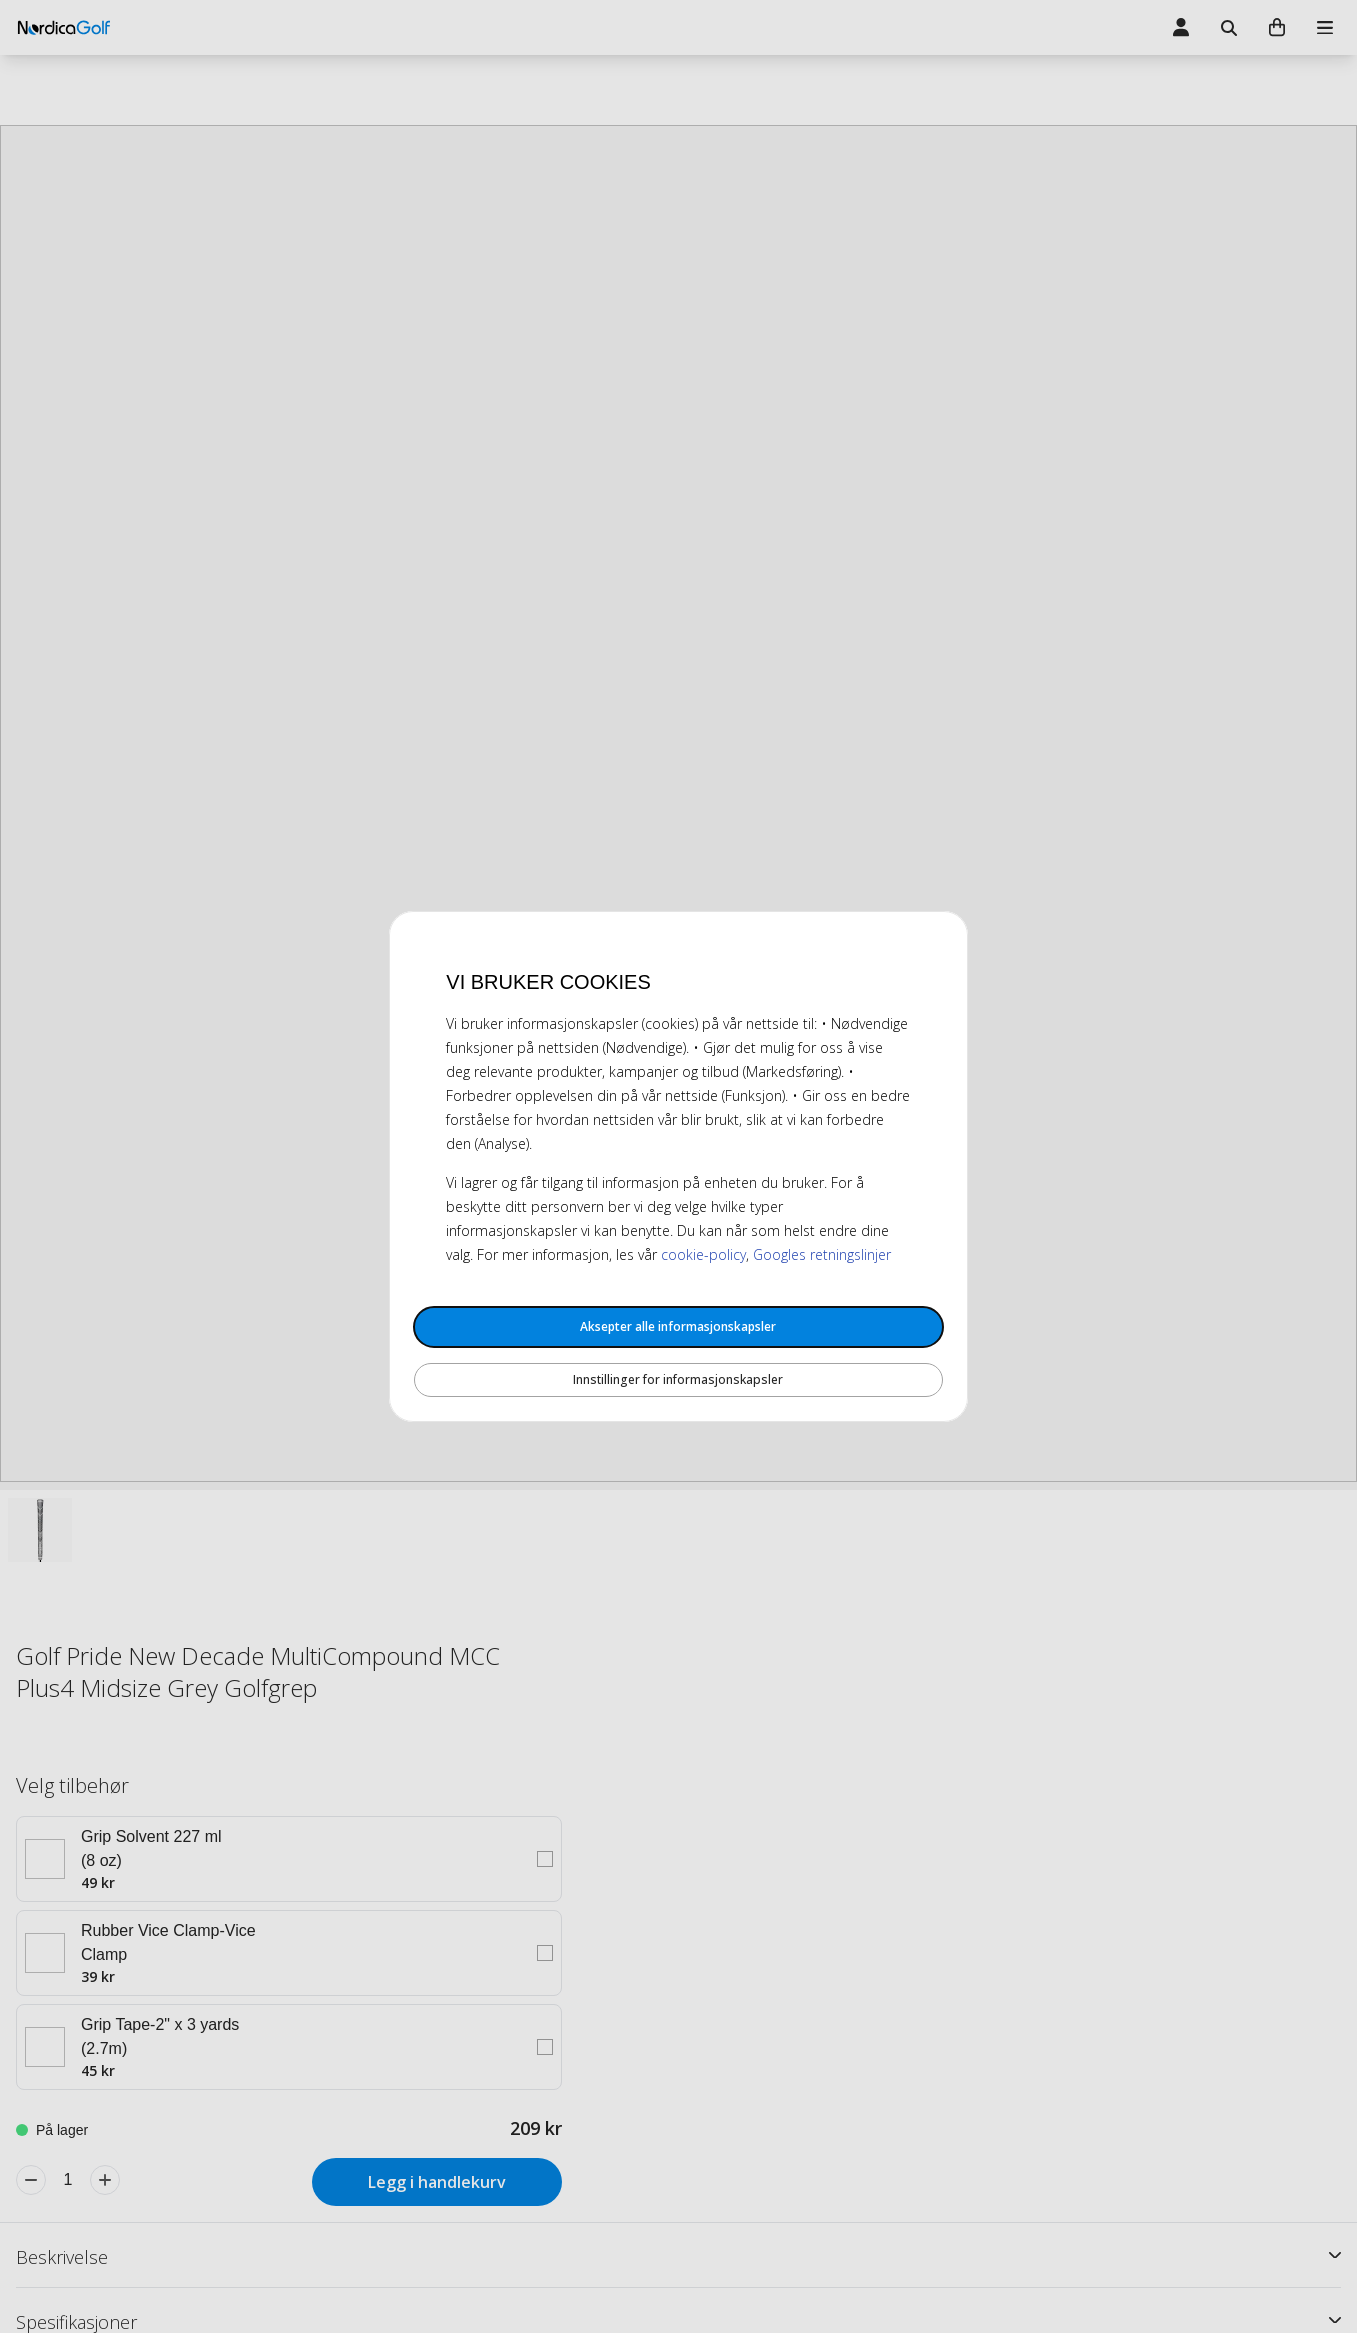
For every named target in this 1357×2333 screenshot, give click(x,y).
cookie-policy (703, 1254)
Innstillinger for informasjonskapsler (678, 1379)
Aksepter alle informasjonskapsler (678, 1326)
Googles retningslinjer (822, 1254)
